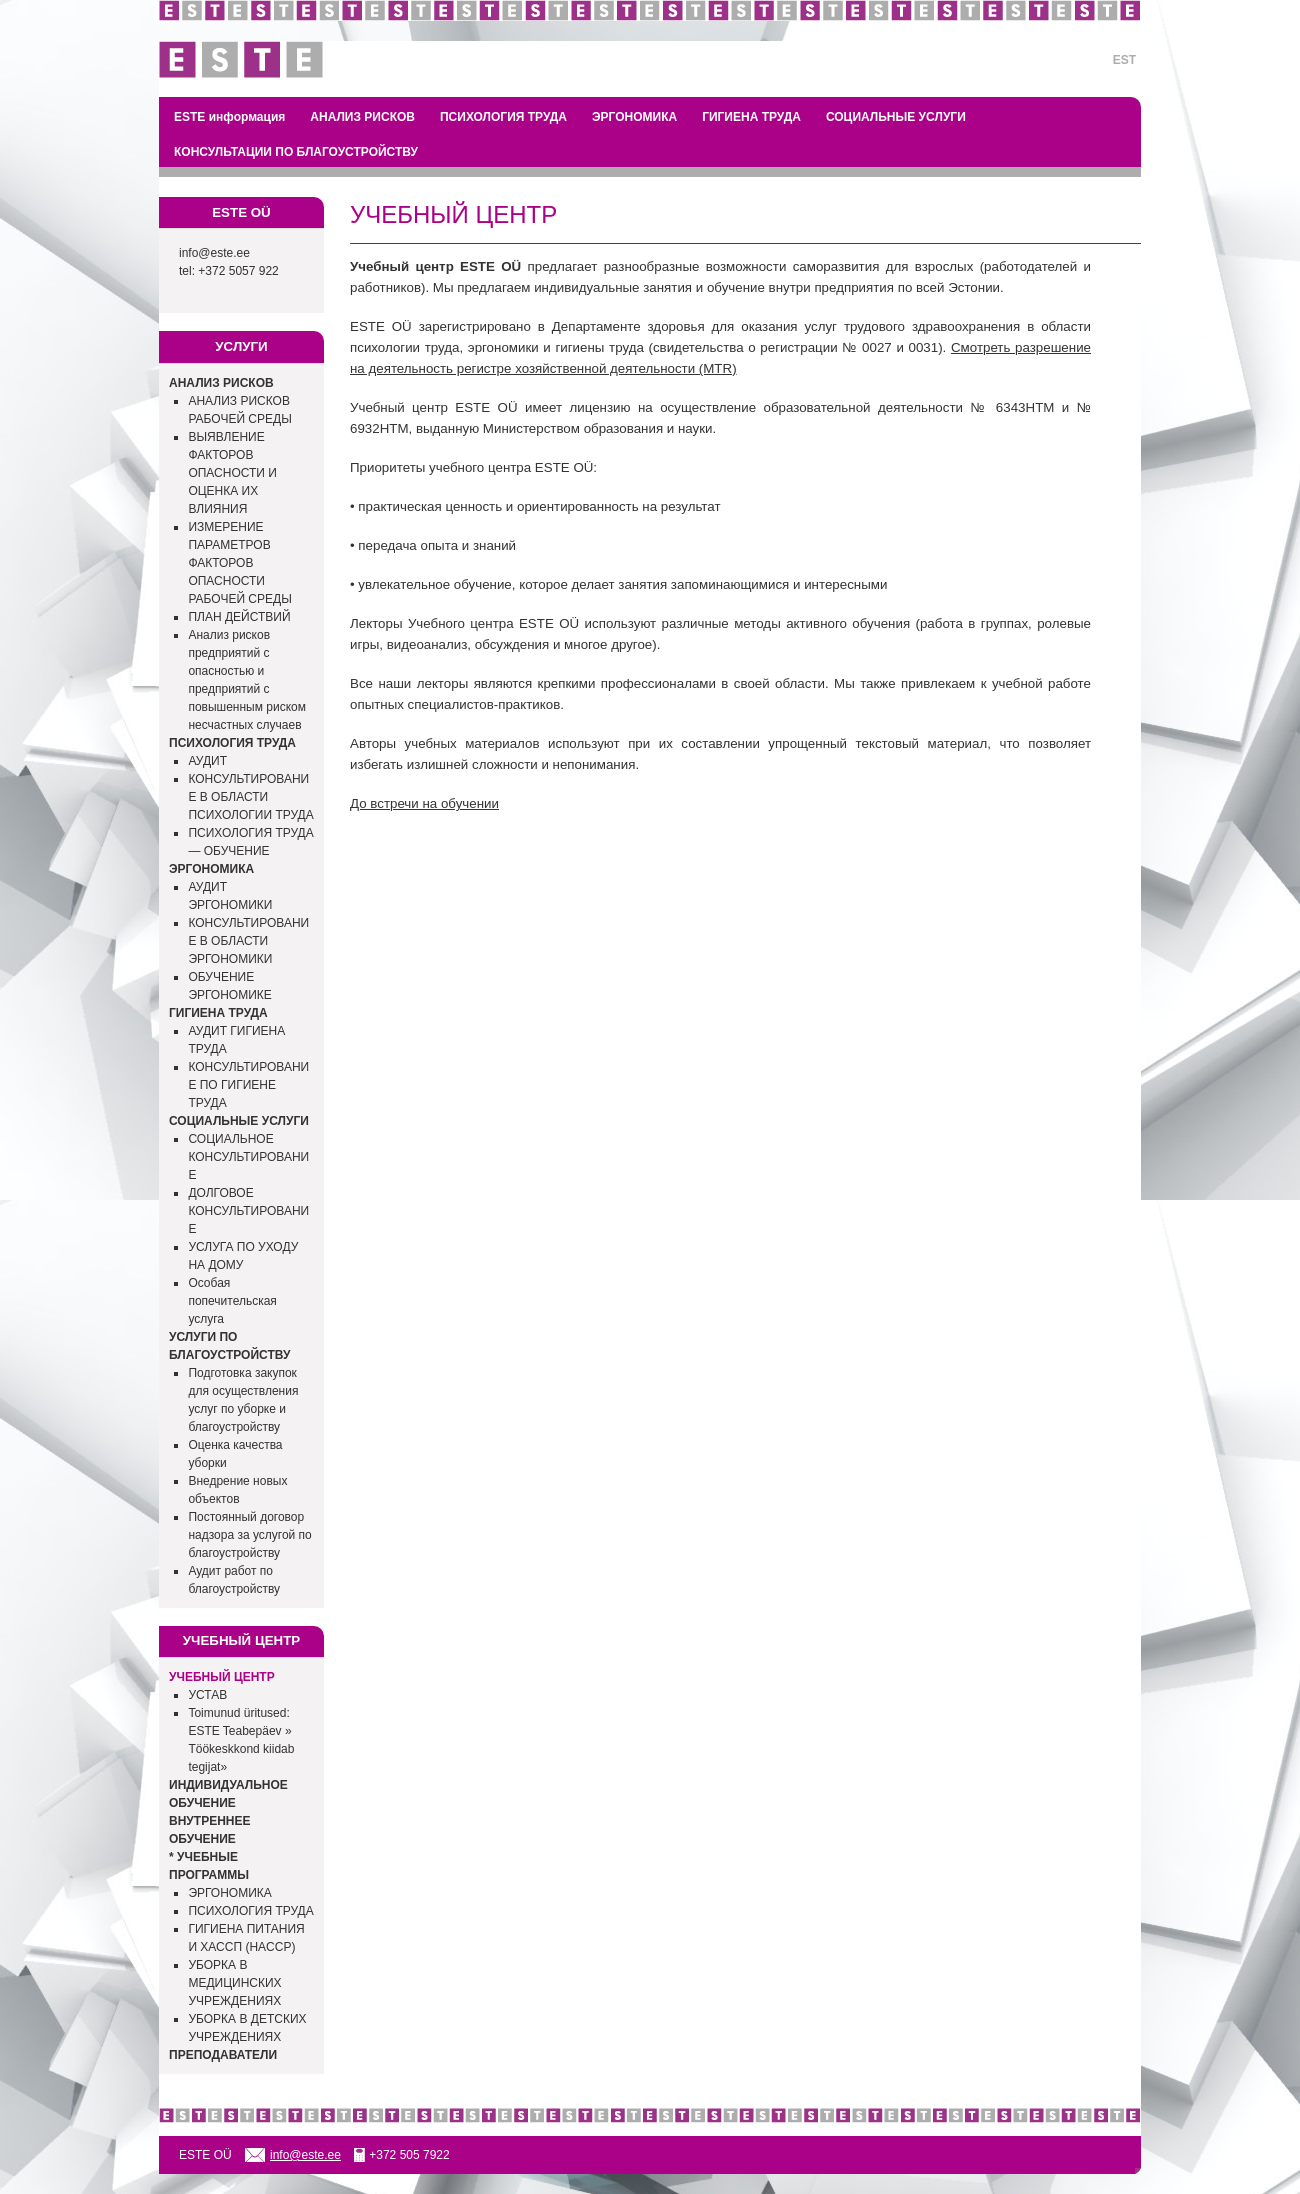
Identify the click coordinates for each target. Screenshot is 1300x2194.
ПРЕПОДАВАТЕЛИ (223, 2055)
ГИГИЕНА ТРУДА (751, 117)
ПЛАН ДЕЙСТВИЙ (239, 617)
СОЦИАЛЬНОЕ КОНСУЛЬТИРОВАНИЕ (248, 1157)
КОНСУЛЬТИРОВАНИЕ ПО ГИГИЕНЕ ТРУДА (248, 1085)
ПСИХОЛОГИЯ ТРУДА (503, 117)
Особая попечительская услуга (232, 1301)
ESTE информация (229, 117)
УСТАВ (207, 1695)
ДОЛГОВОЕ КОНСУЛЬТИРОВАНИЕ (248, 1211)
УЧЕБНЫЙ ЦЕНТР (222, 1677)
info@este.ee (214, 253)
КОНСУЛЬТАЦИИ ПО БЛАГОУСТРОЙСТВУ (296, 152)
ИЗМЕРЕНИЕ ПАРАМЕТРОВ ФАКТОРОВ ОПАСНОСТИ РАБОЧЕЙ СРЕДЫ (239, 563)
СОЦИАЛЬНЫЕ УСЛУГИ (896, 117)
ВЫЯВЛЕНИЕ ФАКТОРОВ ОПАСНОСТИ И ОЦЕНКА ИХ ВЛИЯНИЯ (232, 473)
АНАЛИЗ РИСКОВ (362, 117)
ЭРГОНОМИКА (634, 117)
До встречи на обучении (424, 803)
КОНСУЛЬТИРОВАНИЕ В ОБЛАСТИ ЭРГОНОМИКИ (248, 941)
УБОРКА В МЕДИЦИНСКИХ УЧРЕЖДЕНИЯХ (234, 1983)
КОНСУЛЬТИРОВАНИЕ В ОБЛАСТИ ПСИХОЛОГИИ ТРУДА (250, 797)
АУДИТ (207, 761)
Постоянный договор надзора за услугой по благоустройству (249, 1535)
